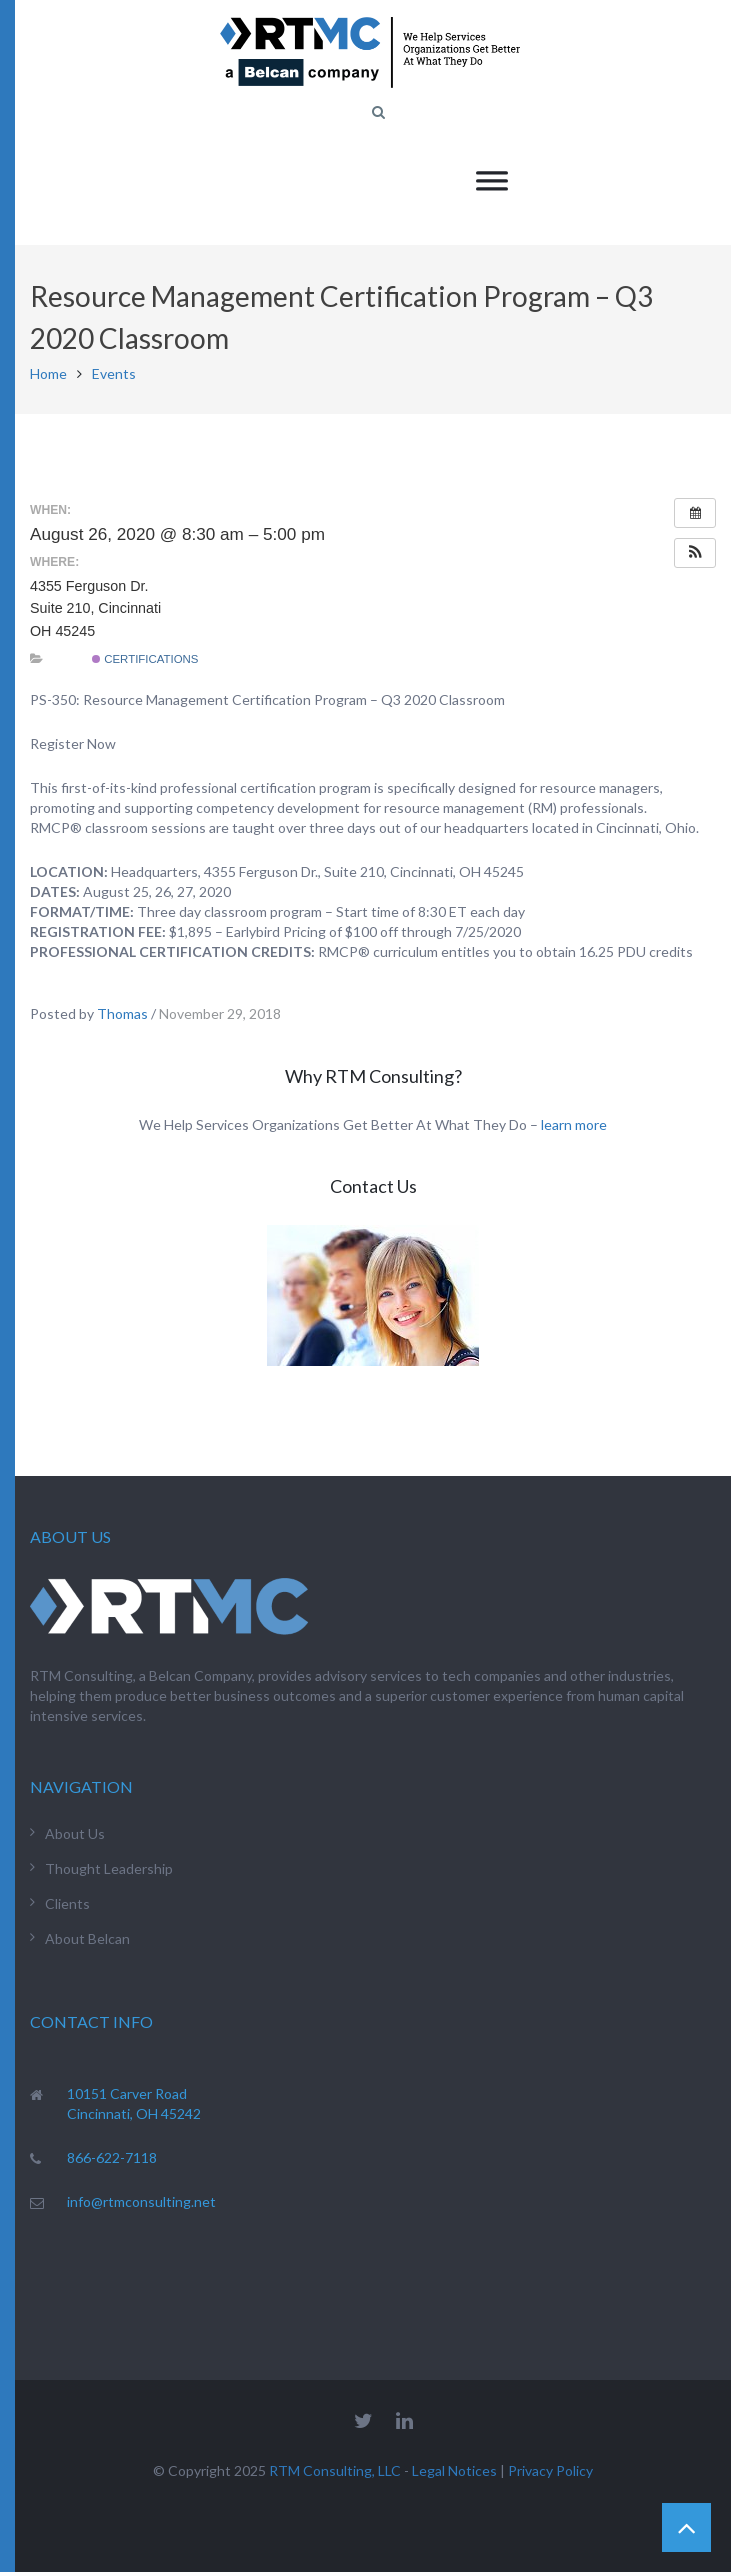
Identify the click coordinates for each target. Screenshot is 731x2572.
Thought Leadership (109, 1868)
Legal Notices (454, 2470)
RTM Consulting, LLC (335, 2470)
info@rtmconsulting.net (141, 2201)
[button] (695, 553)
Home (48, 373)
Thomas (122, 1013)
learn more (574, 1124)
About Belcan (87, 1938)
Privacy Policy (550, 2470)
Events (114, 373)
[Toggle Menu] (492, 180)
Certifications (145, 659)
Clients (67, 1903)
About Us (75, 1833)
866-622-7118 (112, 2157)
